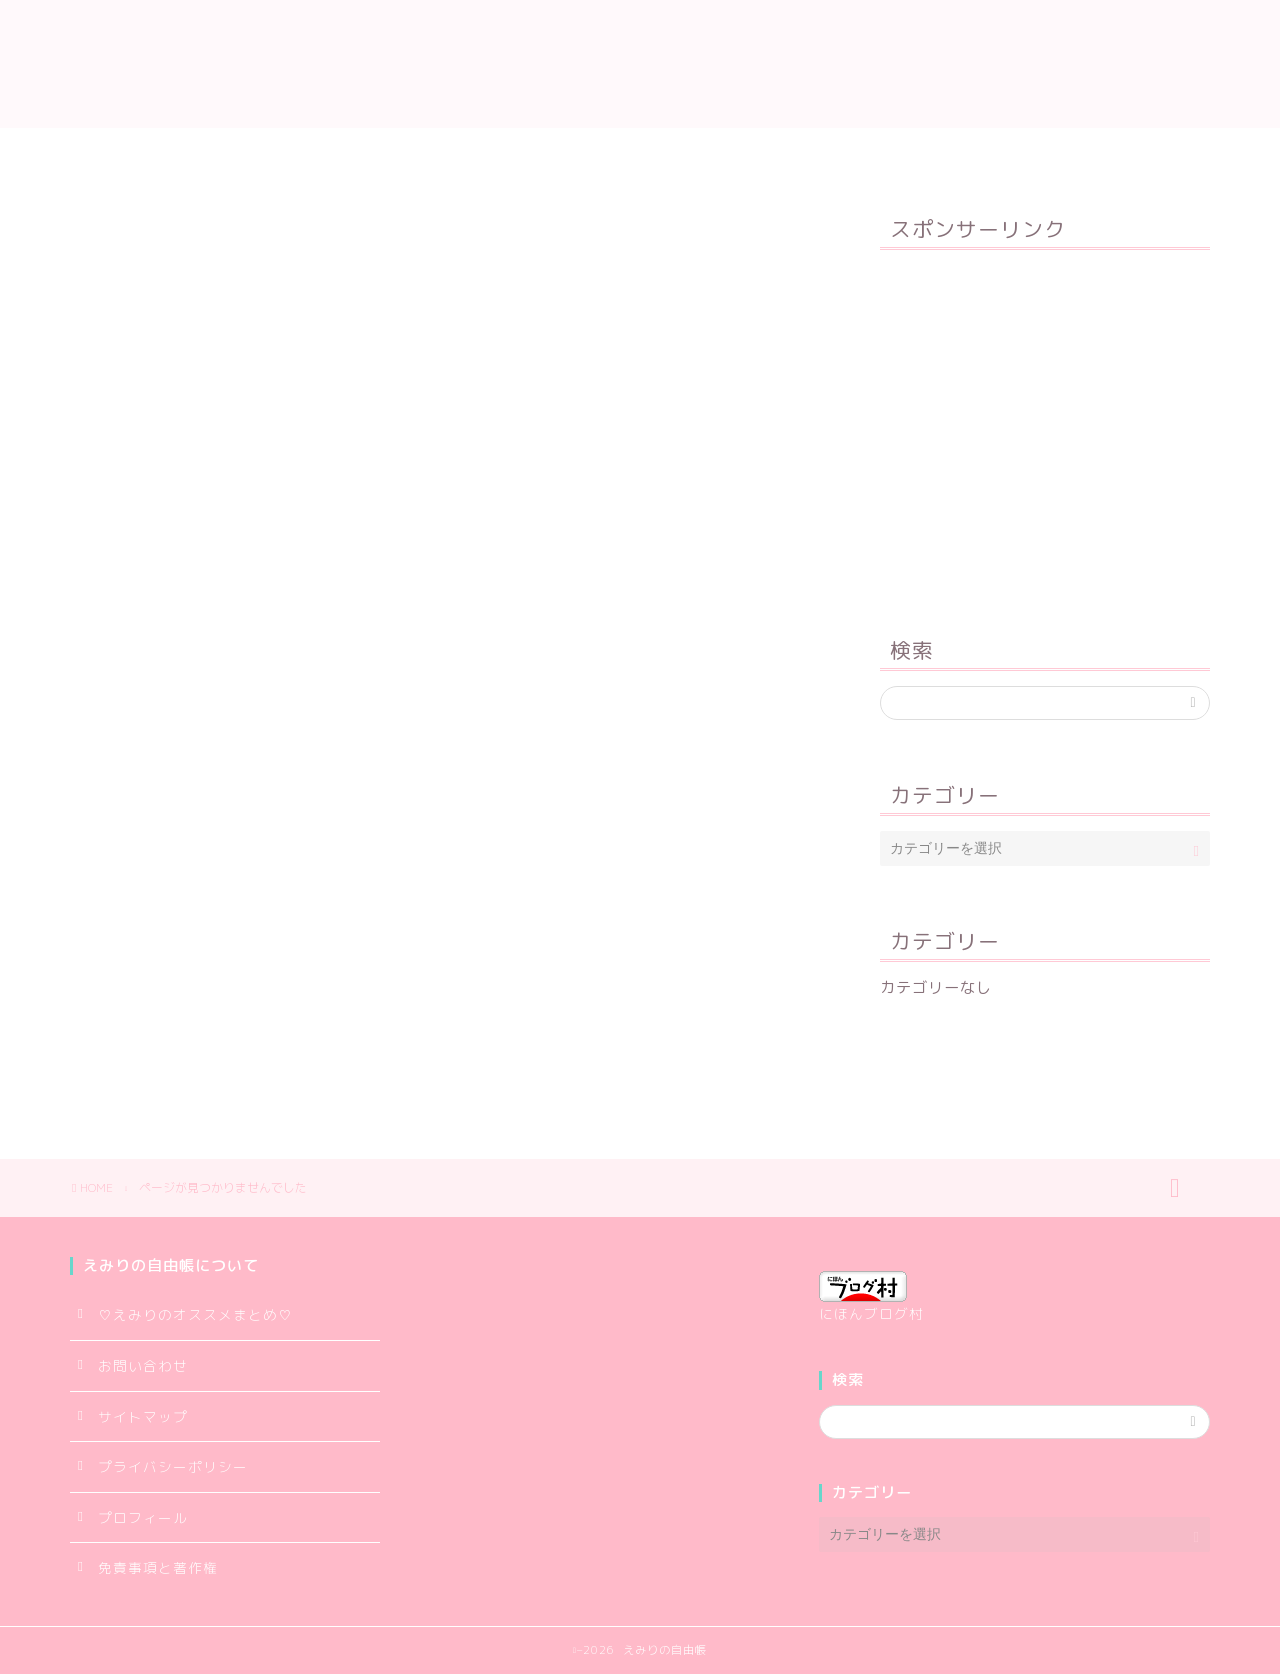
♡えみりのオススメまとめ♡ (195, 1314)
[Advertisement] (1045, 430)
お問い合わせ (922, 152)
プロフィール (442, 152)
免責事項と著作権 (158, 1567)
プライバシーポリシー (752, 152)
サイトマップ (582, 152)
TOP (330, 152)
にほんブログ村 (871, 1297)
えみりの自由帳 (640, 63)
